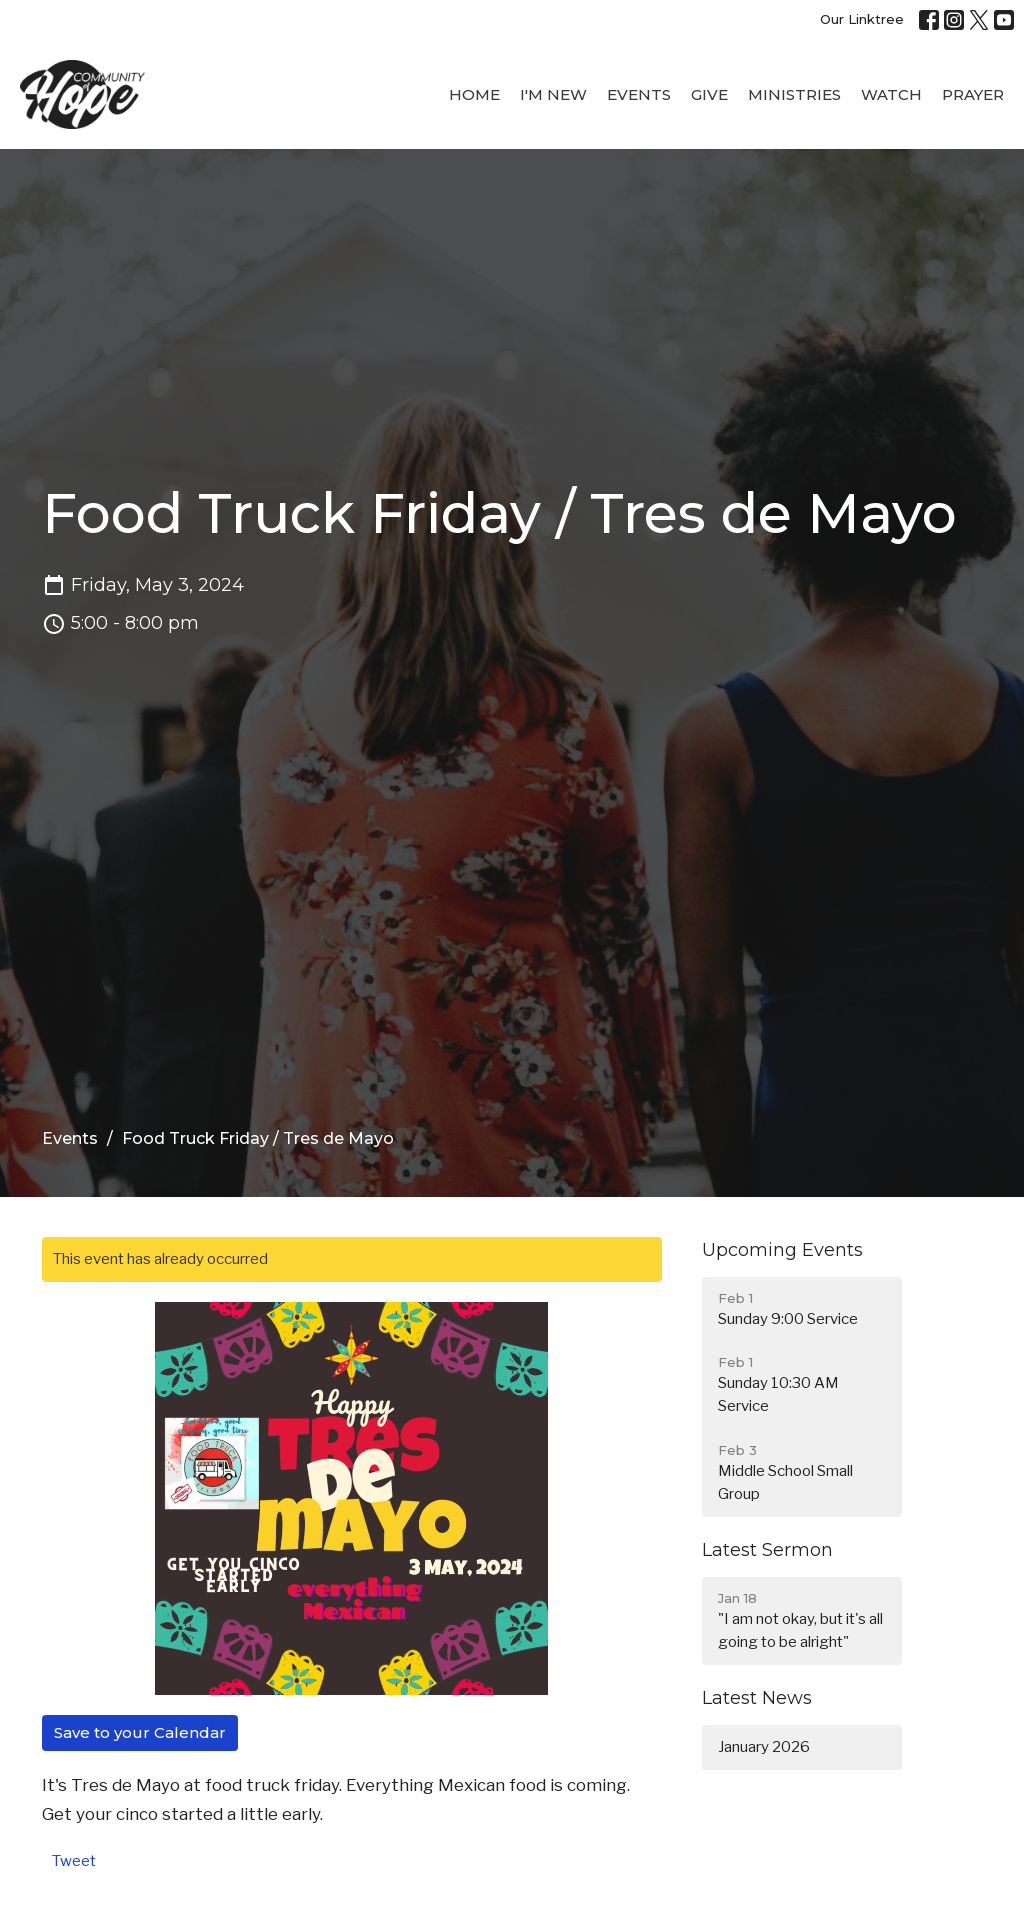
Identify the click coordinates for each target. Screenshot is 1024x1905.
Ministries (794, 94)
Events (639, 94)
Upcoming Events (782, 1250)
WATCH (891, 94)
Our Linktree (862, 19)
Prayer (973, 94)
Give (709, 94)
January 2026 (764, 1747)
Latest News (757, 1698)
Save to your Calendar (140, 1732)
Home (474, 94)
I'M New (553, 94)
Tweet (74, 1861)
